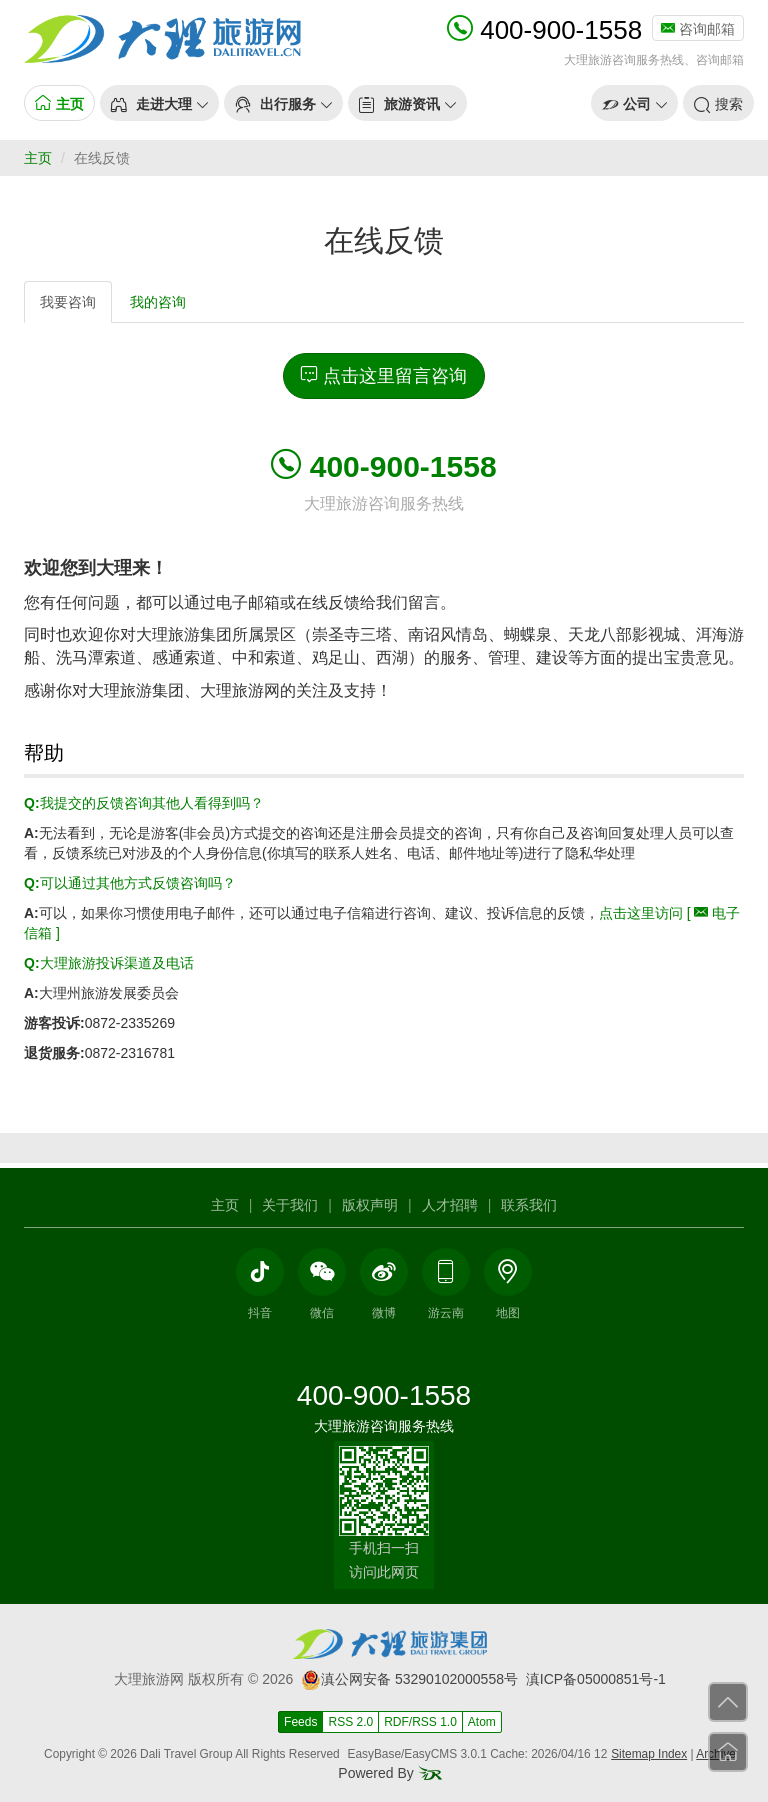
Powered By (389, 1773)
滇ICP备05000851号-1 (596, 1679)
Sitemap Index (649, 1754)
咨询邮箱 (698, 29)
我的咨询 (158, 302)
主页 (38, 158)
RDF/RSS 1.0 (420, 1722)
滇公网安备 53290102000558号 (409, 1679)
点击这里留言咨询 (383, 375)
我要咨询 (68, 302)
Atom (482, 1722)
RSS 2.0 (350, 1722)
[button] (159, 103)
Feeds (300, 1722)
